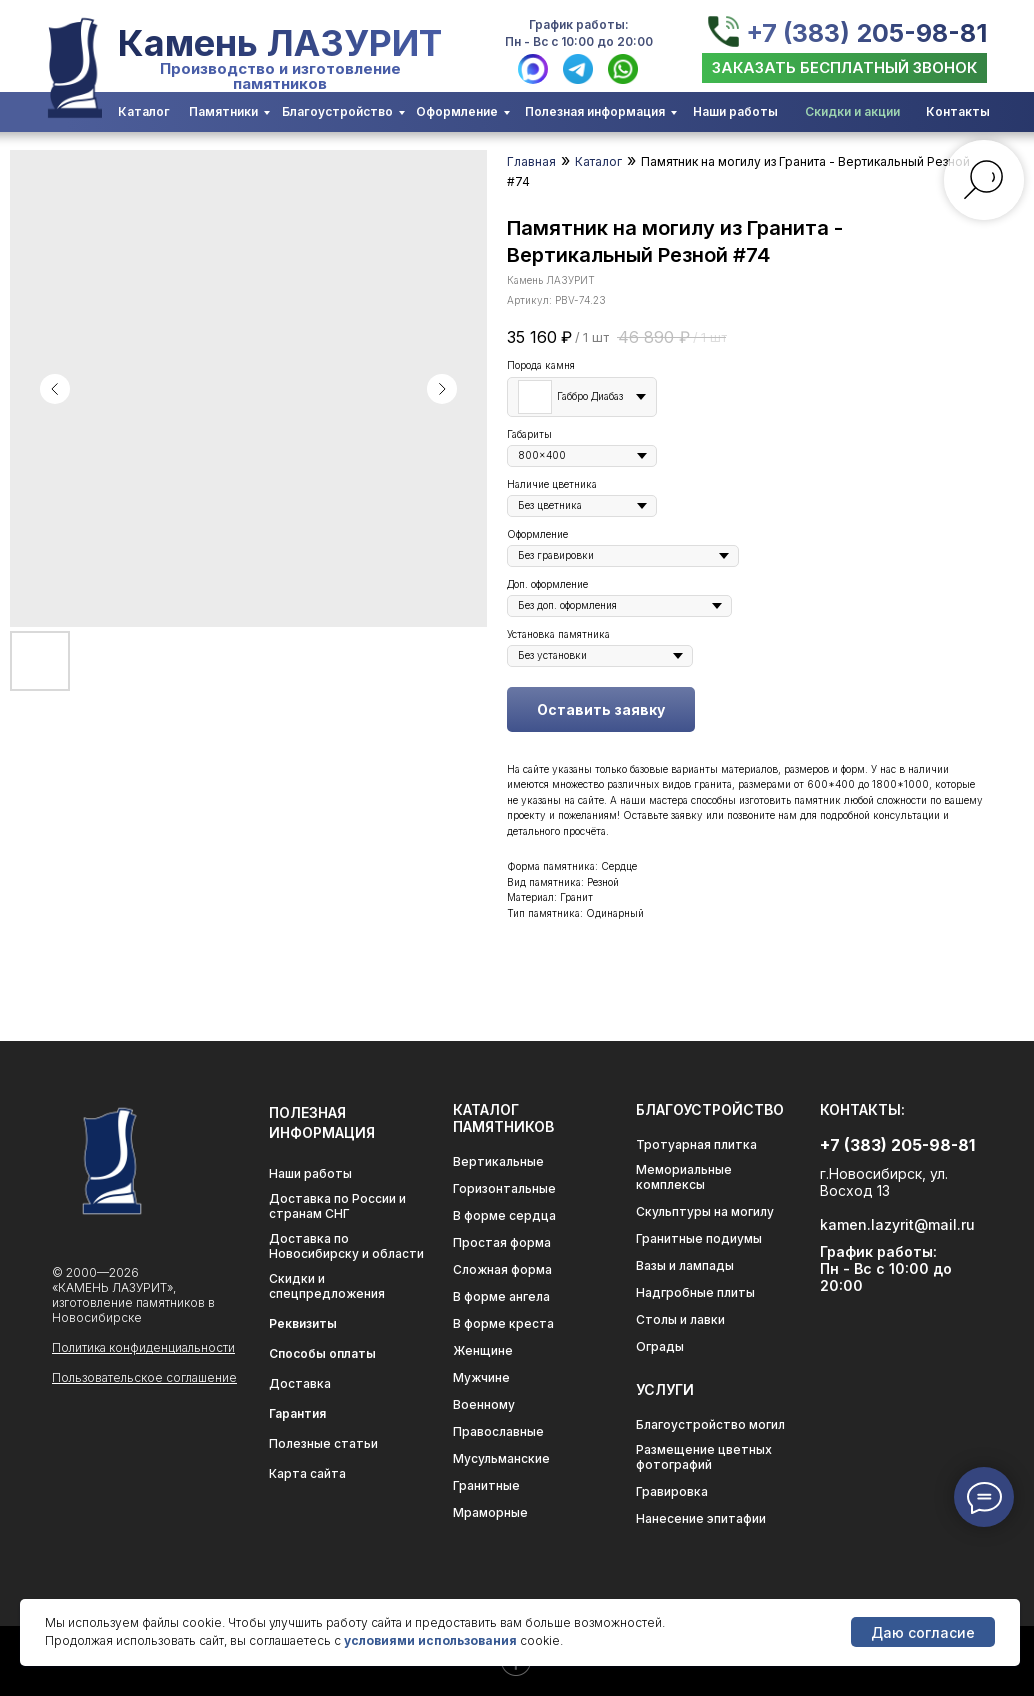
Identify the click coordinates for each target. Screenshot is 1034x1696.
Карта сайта (307, 1473)
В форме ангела (501, 1296)
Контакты (958, 111)
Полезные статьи (323, 1443)
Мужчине (481, 1377)
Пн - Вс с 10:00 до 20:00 (579, 41)
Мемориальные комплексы (684, 1177)
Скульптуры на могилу (705, 1211)
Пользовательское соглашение (144, 1377)
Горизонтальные (504, 1188)
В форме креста (503, 1323)
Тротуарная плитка (696, 1144)
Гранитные (486, 1485)
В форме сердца (504, 1215)
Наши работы (735, 111)
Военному (484, 1404)
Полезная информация (595, 111)
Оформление (457, 111)
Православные (498, 1431)
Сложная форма (502, 1269)
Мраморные (490, 1512)
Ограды (660, 1346)
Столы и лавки (680, 1319)
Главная (531, 161)
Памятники (223, 111)
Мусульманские (501, 1458)
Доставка (300, 1383)
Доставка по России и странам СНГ (337, 1206)
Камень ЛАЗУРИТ (280, 43)
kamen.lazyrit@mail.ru (897, 1224)
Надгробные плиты (695, 1292)
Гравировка (672, 1491)
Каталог (144, 111)
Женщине (483, 1350)
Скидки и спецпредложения (327, 1286)
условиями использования (430, 1640)
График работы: (579, 24)
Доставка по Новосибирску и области (346, 1246)
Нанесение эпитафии (701, 1518)
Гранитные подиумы (699, 1238)
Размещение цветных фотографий (704, 1457)
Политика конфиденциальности (143, 1347)
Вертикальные (498, 1161)
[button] (844, 68)
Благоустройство (337, 111)
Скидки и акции (852, 111)
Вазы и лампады (685, 1265)
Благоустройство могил (710, 1424)
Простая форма (502, 1242)
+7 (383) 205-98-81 (866, 33)
